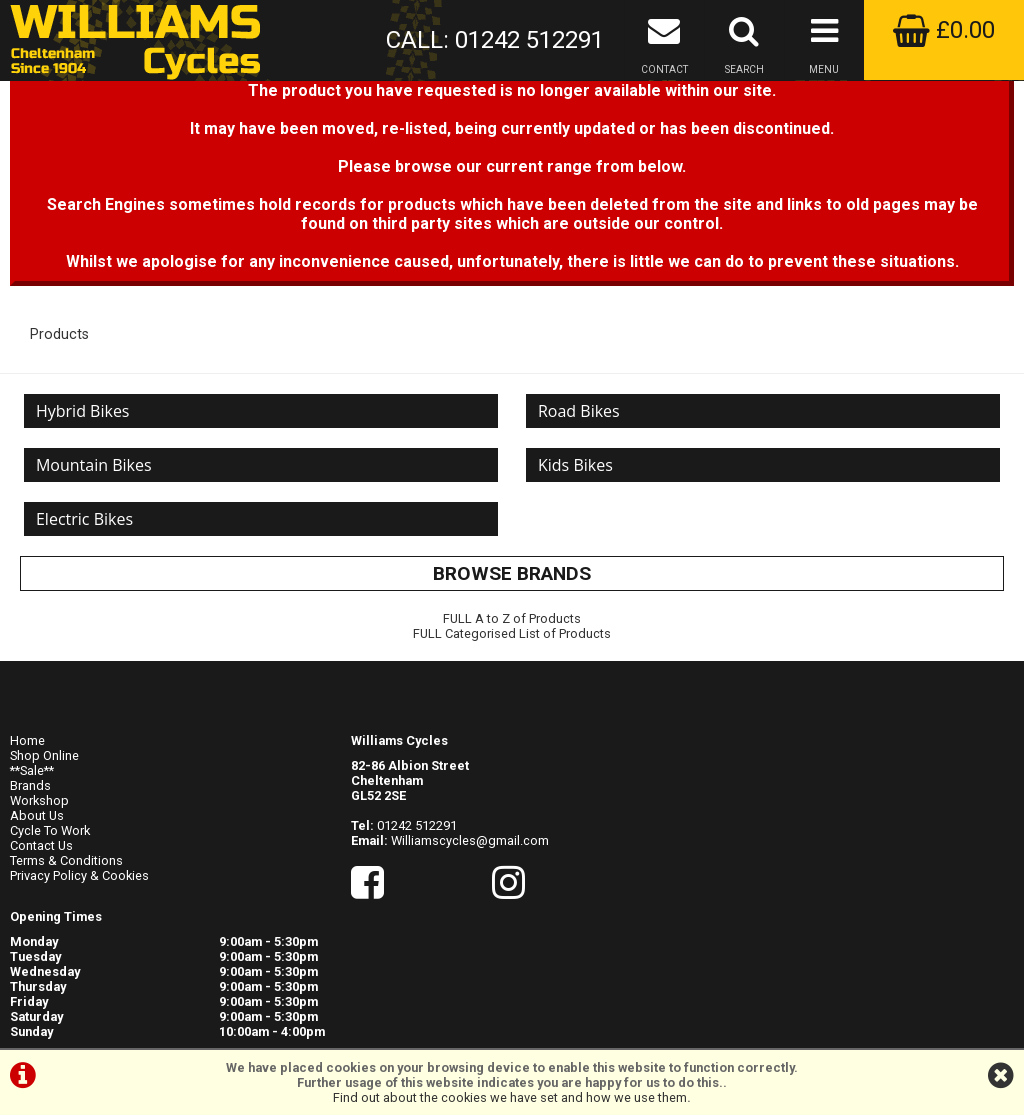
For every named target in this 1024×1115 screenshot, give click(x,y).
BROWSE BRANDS (512, 661)
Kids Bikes (579, 541)
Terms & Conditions (66, 936)
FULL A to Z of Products (512, 706)
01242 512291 (417, 901)
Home (27, 816)
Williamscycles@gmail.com (470, 916)
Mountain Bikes (98, 541)
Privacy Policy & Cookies (79, 951)
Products (59, 398)
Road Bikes (583, 479)
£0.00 (944, 30)
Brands (30, 861)
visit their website (926, 961)
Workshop (39, 876)
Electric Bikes (88, 603)
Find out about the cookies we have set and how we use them (510, 1097)
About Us (37, 891)
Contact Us (41, 921)
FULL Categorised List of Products (512, 721)
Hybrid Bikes (87, 479)
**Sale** (32, 846)
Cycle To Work (50, 906)
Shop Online (44, 831)
